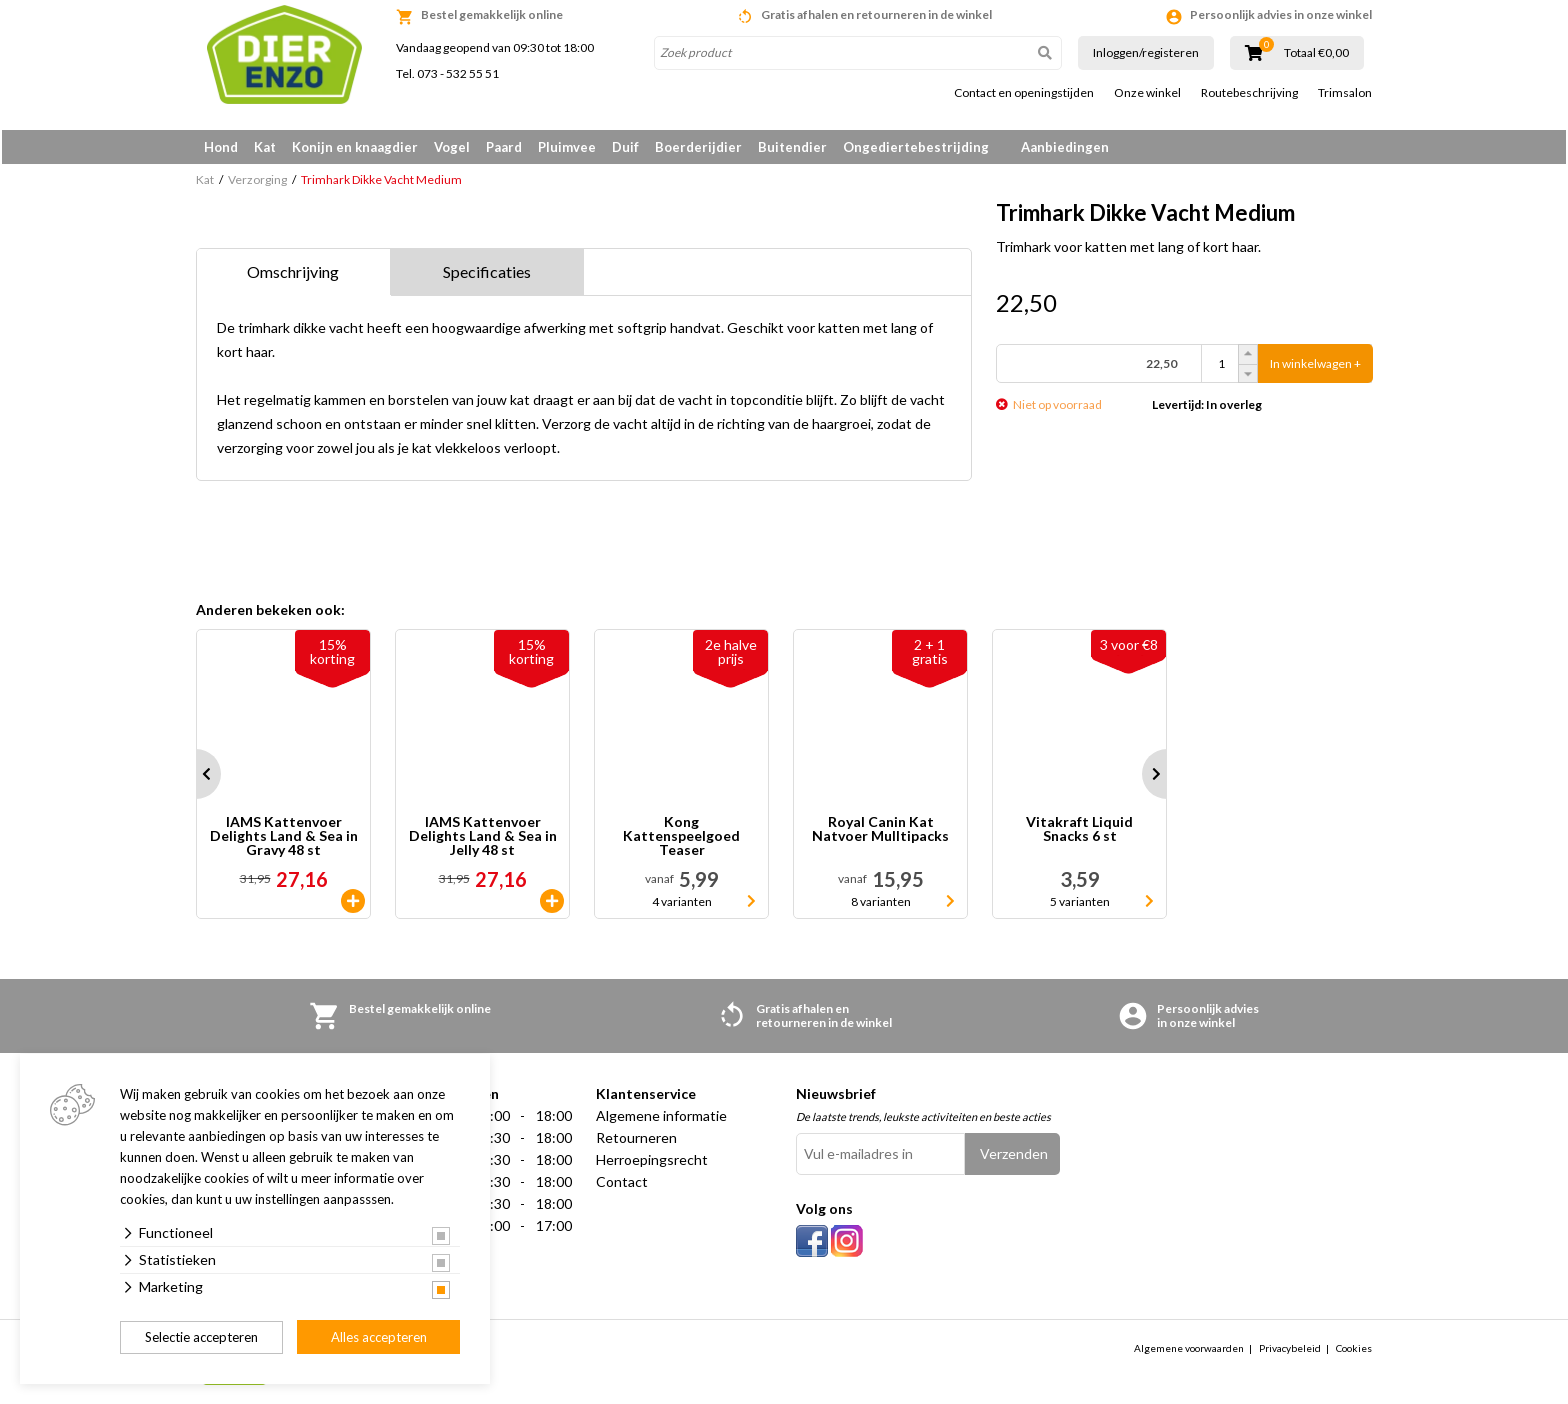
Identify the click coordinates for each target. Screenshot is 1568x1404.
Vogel (452, 147)
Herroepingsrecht (652, 1163)
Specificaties (487, 275)
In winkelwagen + (1315, 367)
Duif (625, 147)
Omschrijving (293, 275)
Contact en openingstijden (1024, 93)
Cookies (1354, 1351)
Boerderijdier (698, 147)
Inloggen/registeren (1146, 52)
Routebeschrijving (1249, 93)
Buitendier (792, 147)
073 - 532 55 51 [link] (458, 73)
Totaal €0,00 (1316, 53)
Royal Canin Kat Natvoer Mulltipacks (880, 833)
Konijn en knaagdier (355, 147)
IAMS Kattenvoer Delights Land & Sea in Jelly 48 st (483, 840)
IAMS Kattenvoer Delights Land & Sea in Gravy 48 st (284, 840)
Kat (265, 147)
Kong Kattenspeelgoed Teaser (681, 840)
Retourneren (636, 1141)
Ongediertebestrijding (916, 147)
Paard (504, 147)
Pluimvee (567, 147)
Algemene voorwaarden (1189, 1351)
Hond (221, 147)
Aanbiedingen (1065, 147)
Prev (196, 778)
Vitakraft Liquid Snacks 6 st (1079, 833)
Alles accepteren (379, 1337)
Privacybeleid (1290, 1351)
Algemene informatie (661, 1119)
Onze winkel (1147, 93)
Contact (622, 1185)
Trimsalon (1345, 93)
